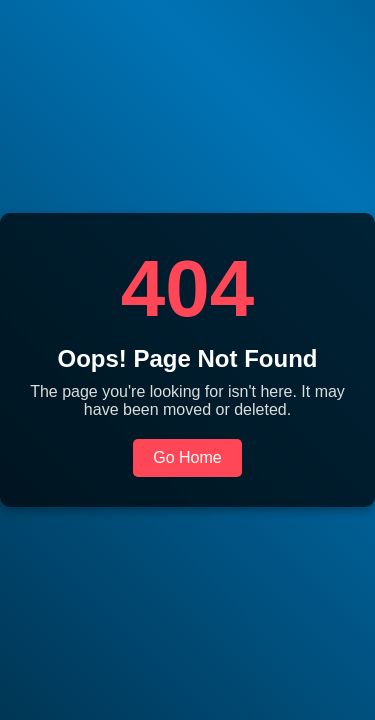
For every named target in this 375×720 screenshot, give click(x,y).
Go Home (187, 457)
